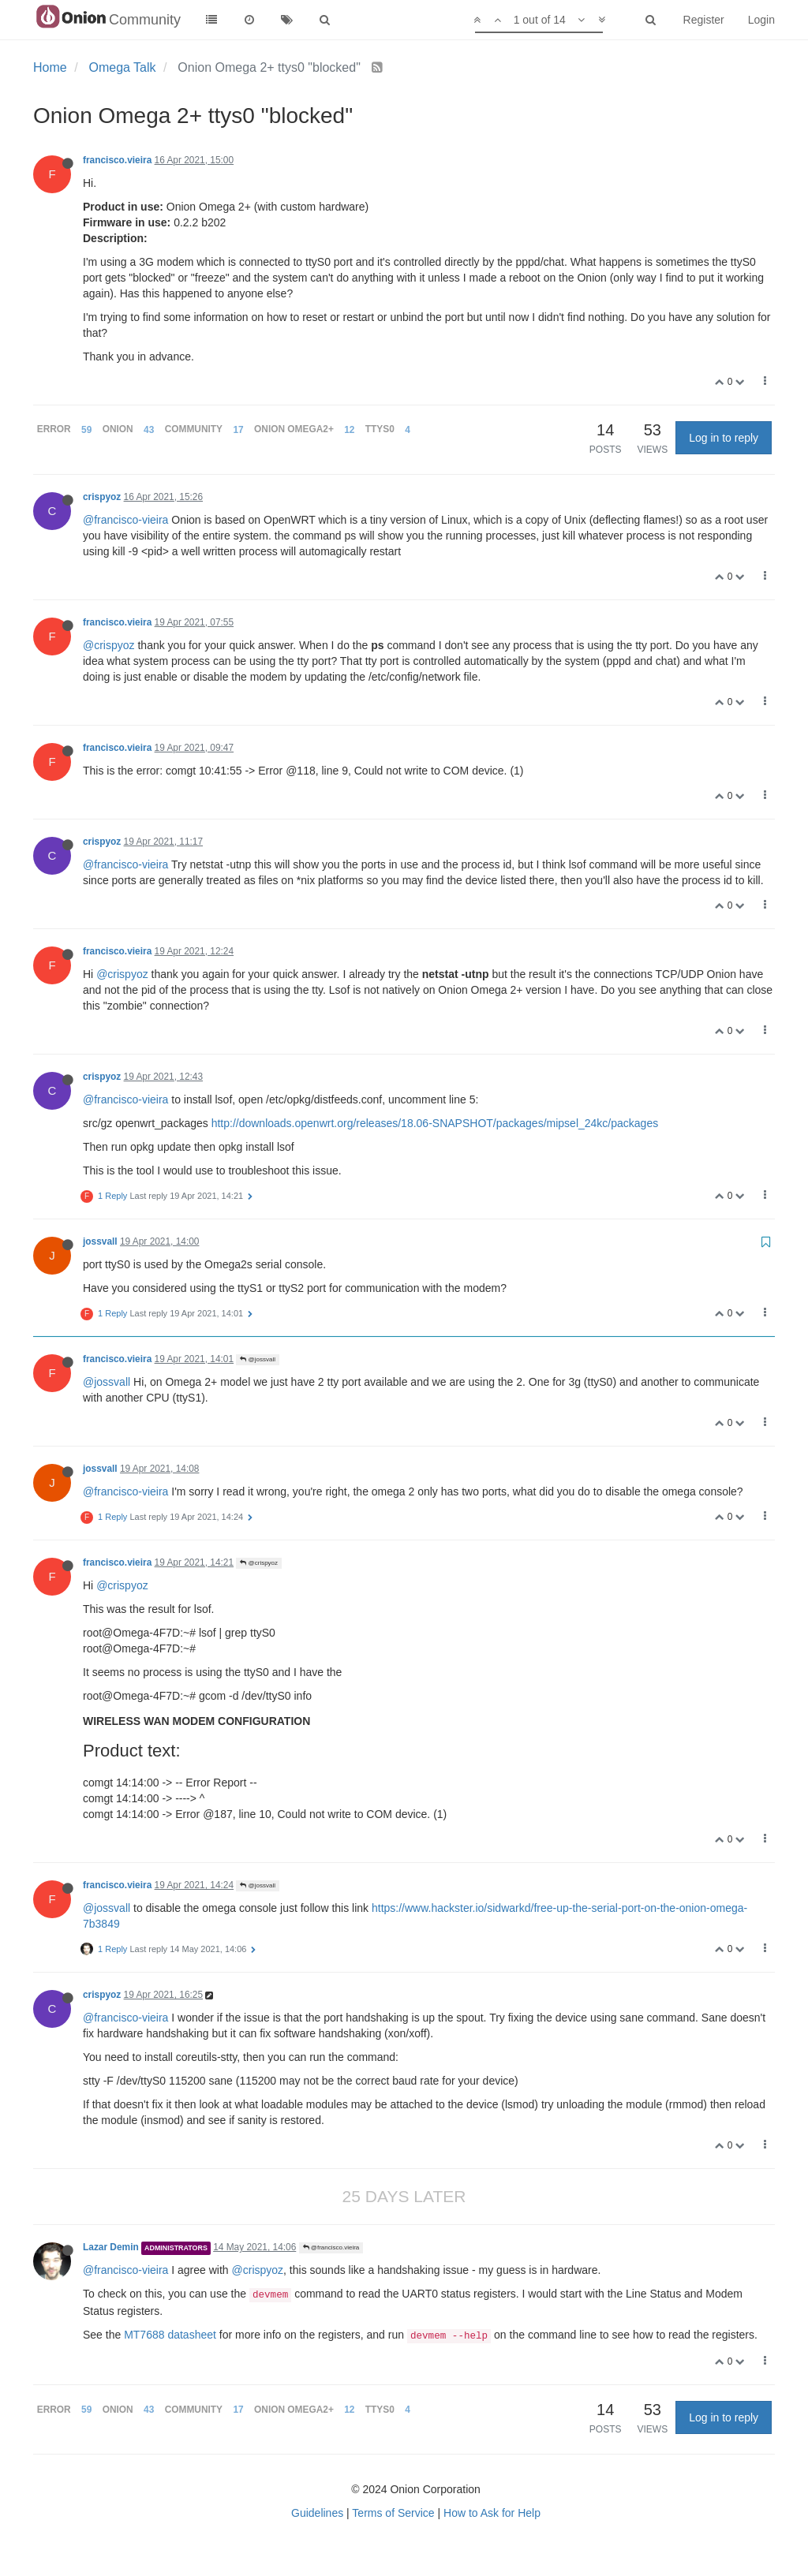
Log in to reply (723, 437)
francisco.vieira (117, 160)
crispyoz (102, 496)
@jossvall (257, 1359)
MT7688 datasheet (170, 2334)
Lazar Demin (111, 2247)
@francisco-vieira (125, 519)
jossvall (100, 1241)
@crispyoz (109, 645)
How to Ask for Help (492, 2513)
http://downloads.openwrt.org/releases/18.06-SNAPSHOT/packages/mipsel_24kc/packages (435, 1123)
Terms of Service (393, 2513)
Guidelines (317, 2513)
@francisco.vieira (331, 2247)
